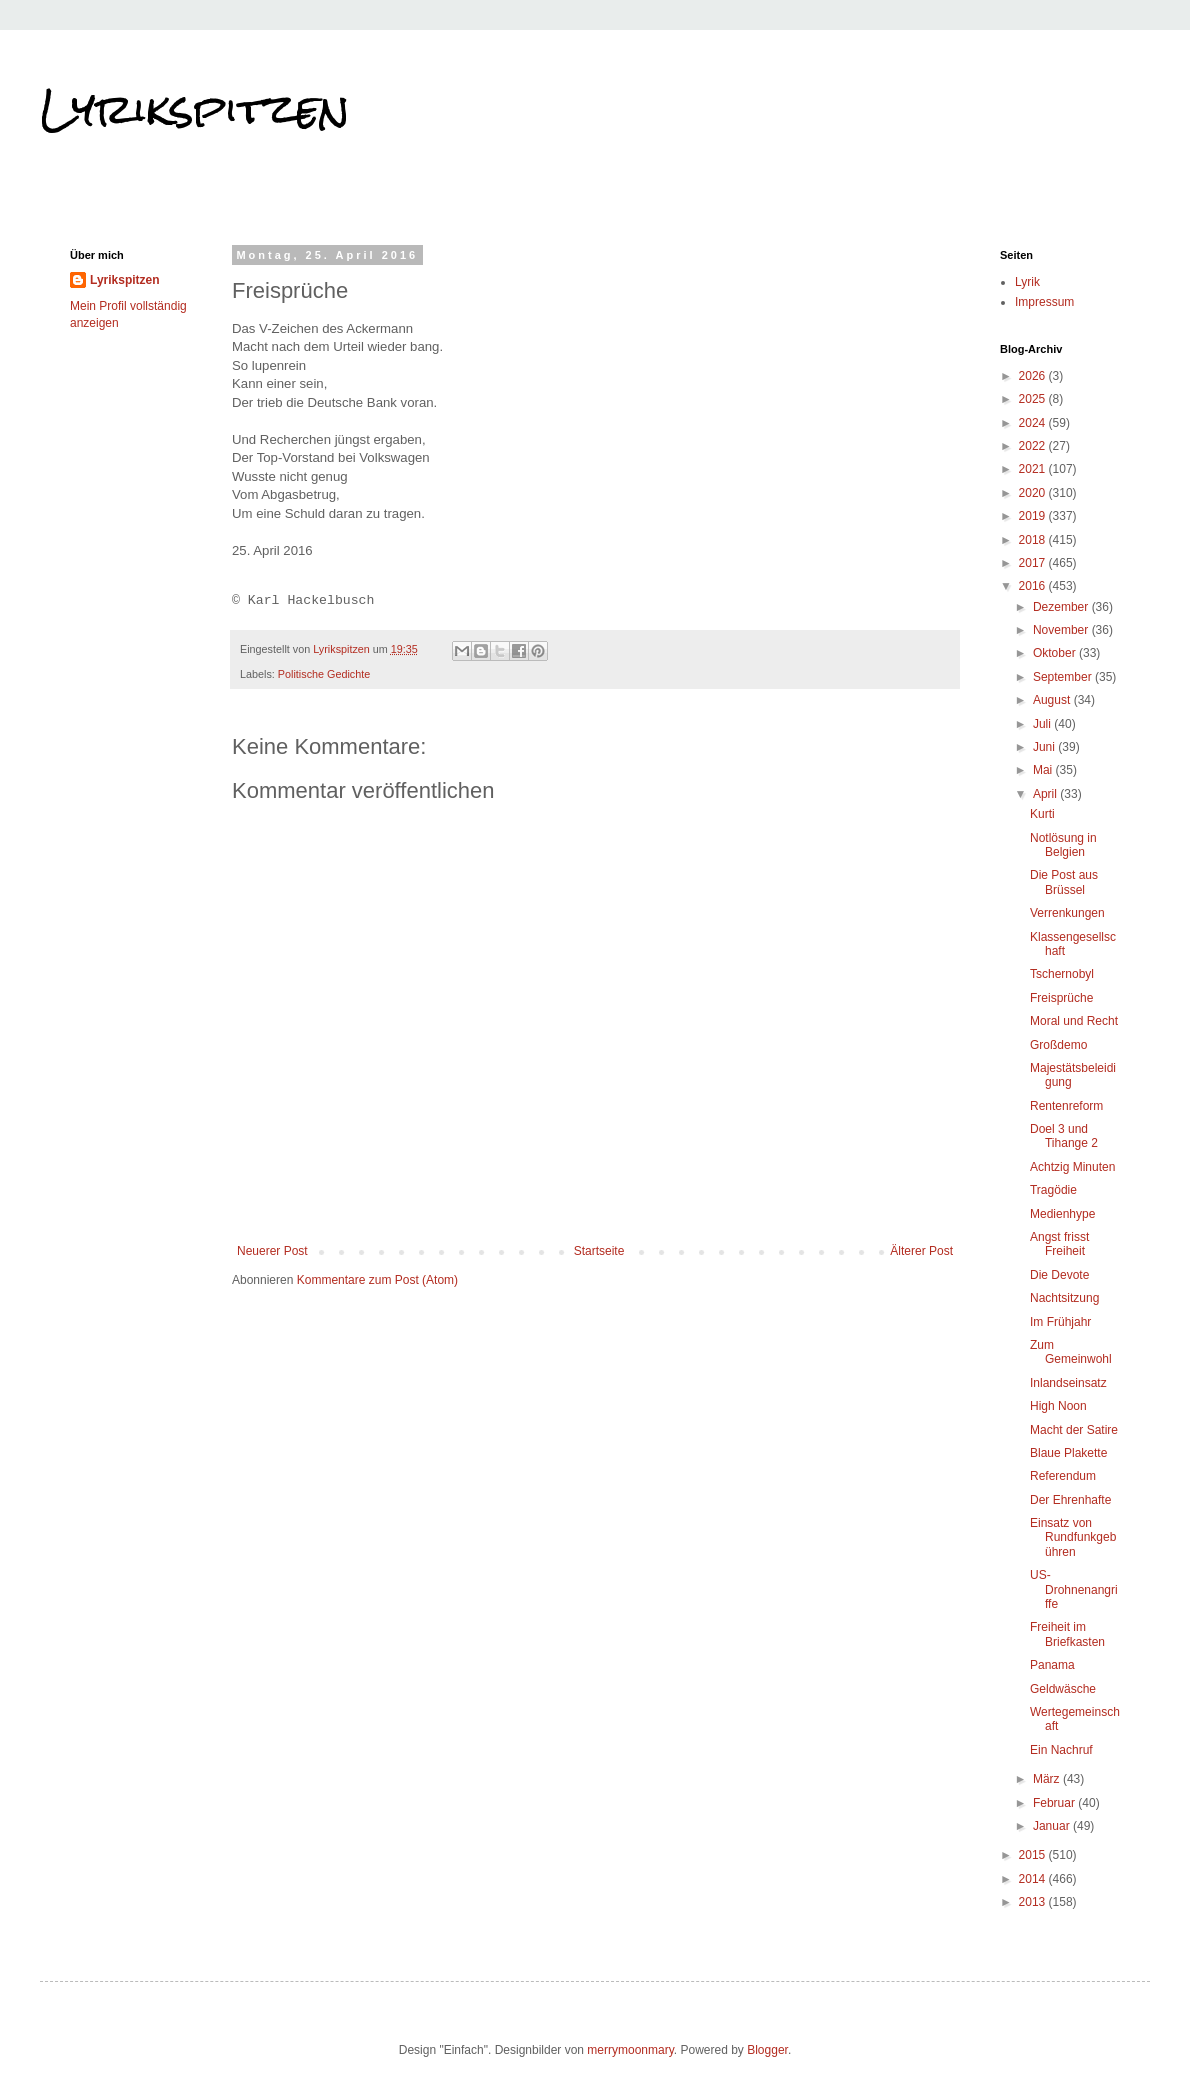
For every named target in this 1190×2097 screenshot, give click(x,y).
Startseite (599, 1251)
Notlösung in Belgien (1063, 845)
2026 (1034, 376)
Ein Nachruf (1061, 1750)
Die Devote (1059, 1275)
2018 (1034, 540)
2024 (1034, 423)
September (1064, 677)
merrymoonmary (630, 2050)
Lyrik (1027, 282)
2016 (1034, 586)
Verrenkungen (1067, 913)
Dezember (1062, 607)
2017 (1034, 563)
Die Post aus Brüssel (1064, 882)
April (1046, 794)
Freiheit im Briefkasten (1067, 1634)
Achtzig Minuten (1072, 1167)
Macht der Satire (1074, 1430)
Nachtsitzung (1064, 1298)
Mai (1044, 770)
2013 (1034, 1902)
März (1048, 1779)
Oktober (1056, 653)
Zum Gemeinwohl (1071, 1352)
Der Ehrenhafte (1070, 1500)
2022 (1034, 446)
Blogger (767, 2050)
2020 (1034, 493)
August (1053, 700)
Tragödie (1053, 1190)
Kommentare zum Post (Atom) (377, 1280)
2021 (1034, 469)
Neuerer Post (272, 1251)
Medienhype (1062, 1214)
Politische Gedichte (324, 674)
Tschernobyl (1062, 974)
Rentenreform (1066, 1106)
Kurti (1042, 814)
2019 (1034, 516)
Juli (1043, 724)
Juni (1045, 747)
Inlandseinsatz (1068, 1383)
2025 (1034, 399)
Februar (1055, 1803)
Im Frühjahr (1060, 1322)
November (1062, 630)
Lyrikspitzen (195, 109)
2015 (1034, 1855)
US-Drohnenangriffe (1074, 1589)
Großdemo (1058, 1045)
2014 (1034, 1879)
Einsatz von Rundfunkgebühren (1073, 1537)
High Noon (1058, 1406)
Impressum (1044, 302)
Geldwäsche (1063, 1689)
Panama (1052, 1665)
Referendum (1063, 1476)
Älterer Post (921, 1251)
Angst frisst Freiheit (1059, 1244)
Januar (1053, 1826)
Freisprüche (1061, 998)
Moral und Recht (1074, 1021)
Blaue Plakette (1068, 1453)
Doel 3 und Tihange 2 (1064, 1136)
